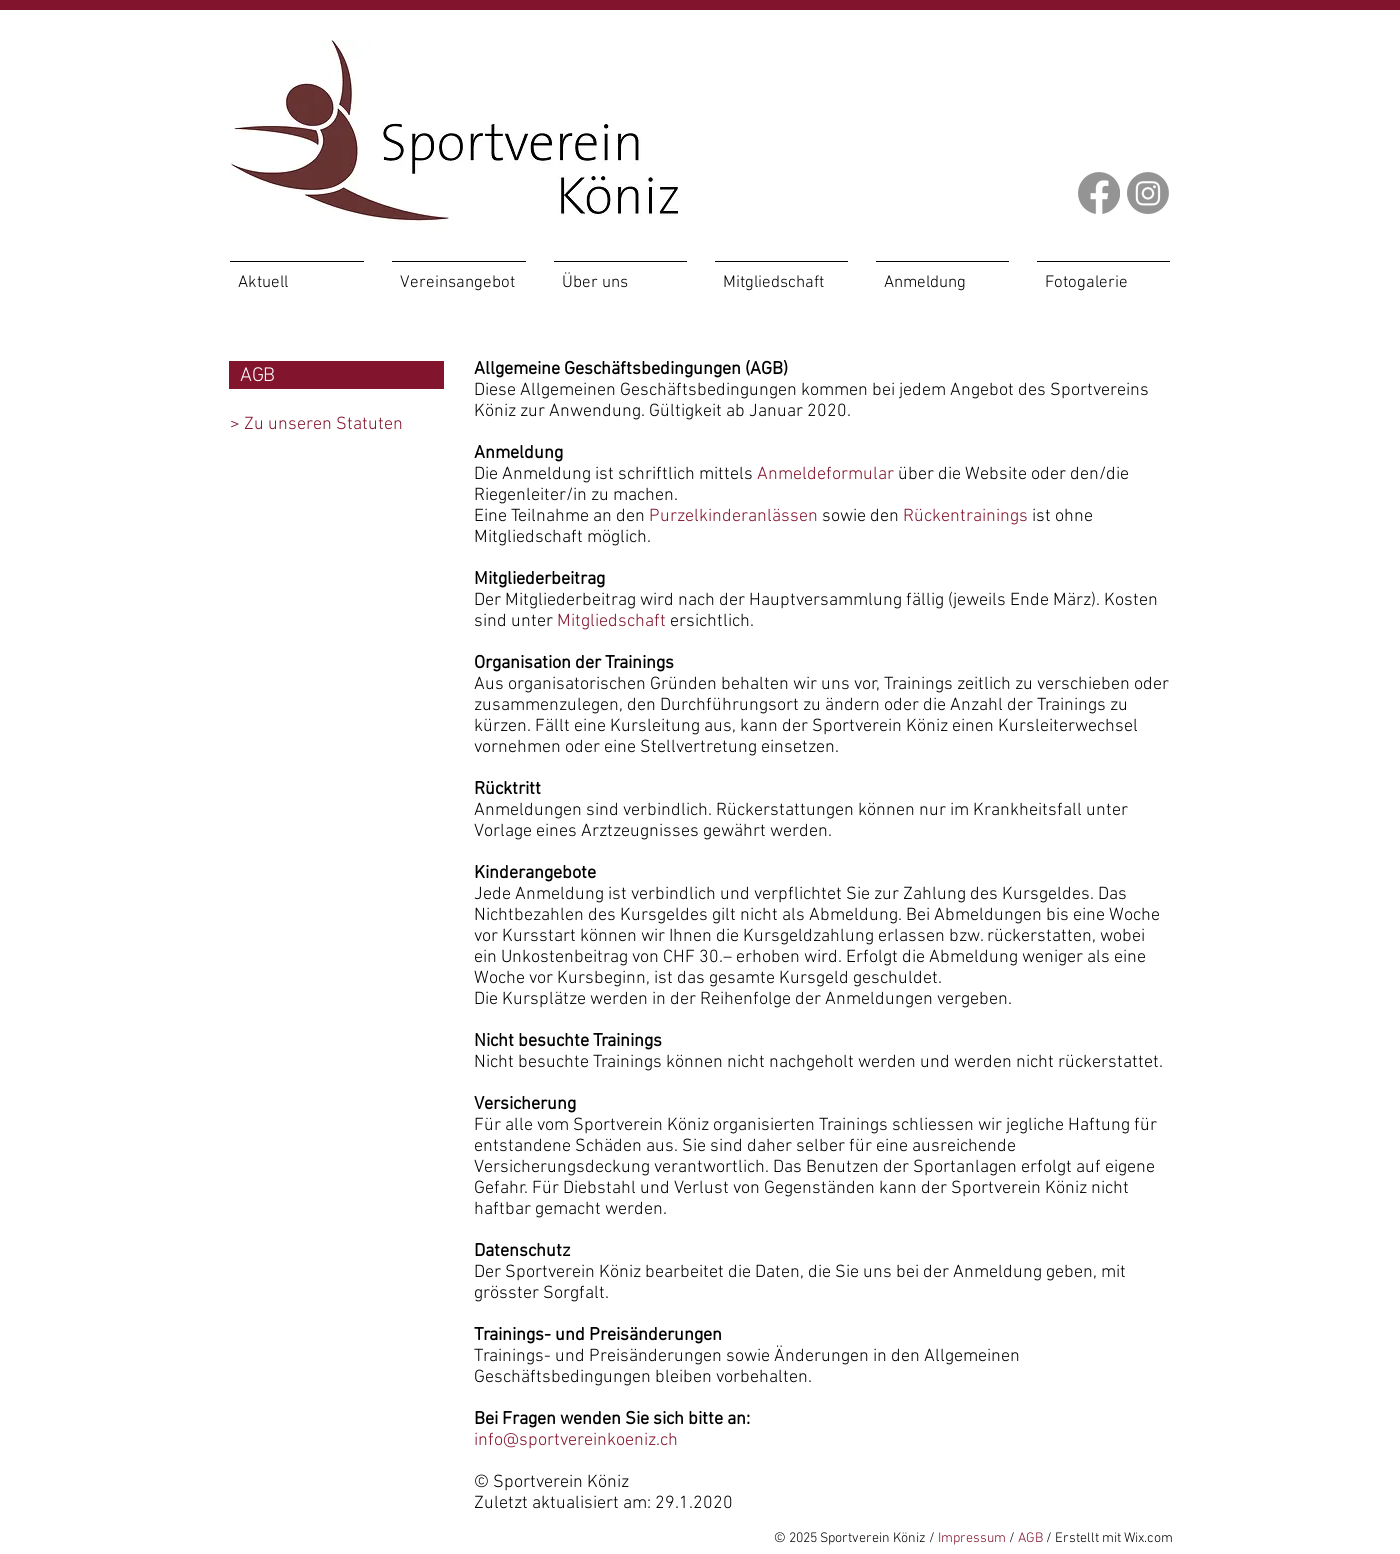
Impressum (972, 1538)
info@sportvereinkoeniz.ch (576, 1440)
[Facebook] (1099, 193)
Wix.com (1148, 1538)
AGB (1030, 1538)
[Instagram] (1148, 193)
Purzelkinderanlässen (733, 516)
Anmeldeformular (825, 474)
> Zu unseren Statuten (316, 424)
